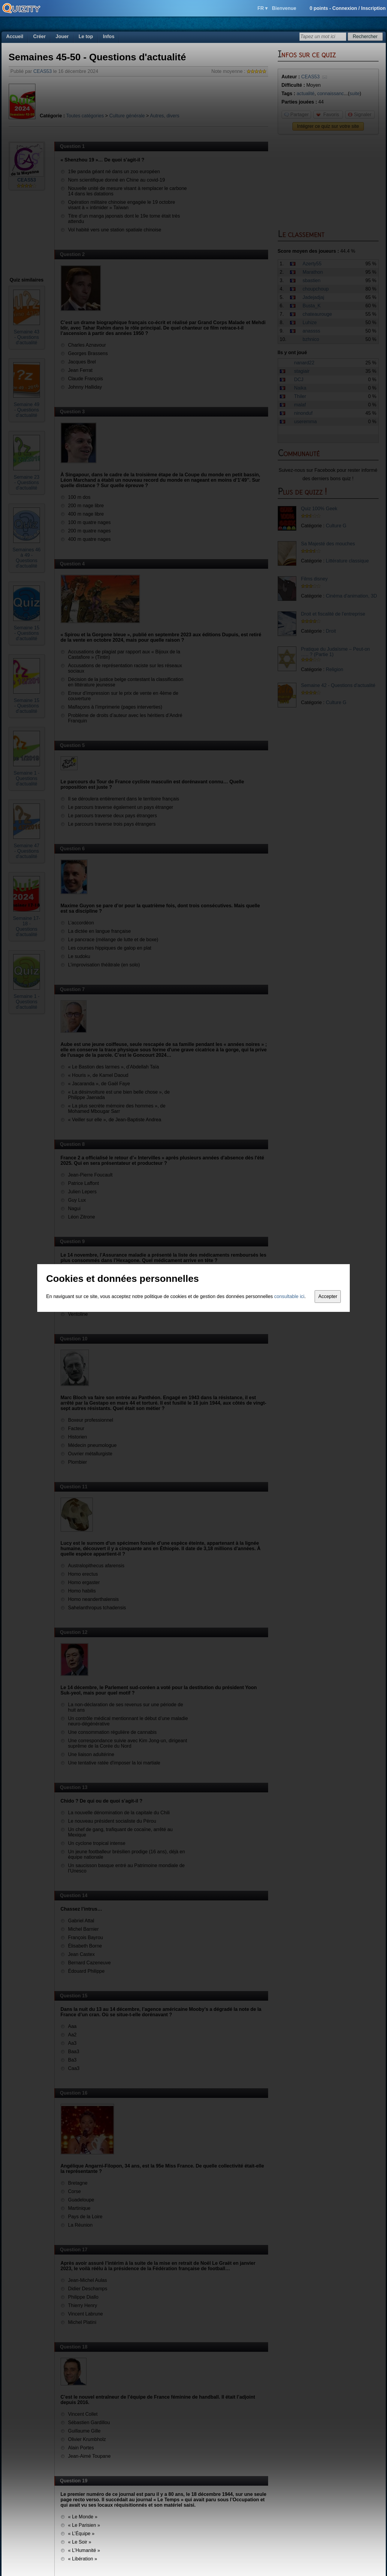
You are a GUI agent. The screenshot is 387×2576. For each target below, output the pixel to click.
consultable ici (289, 1296)
